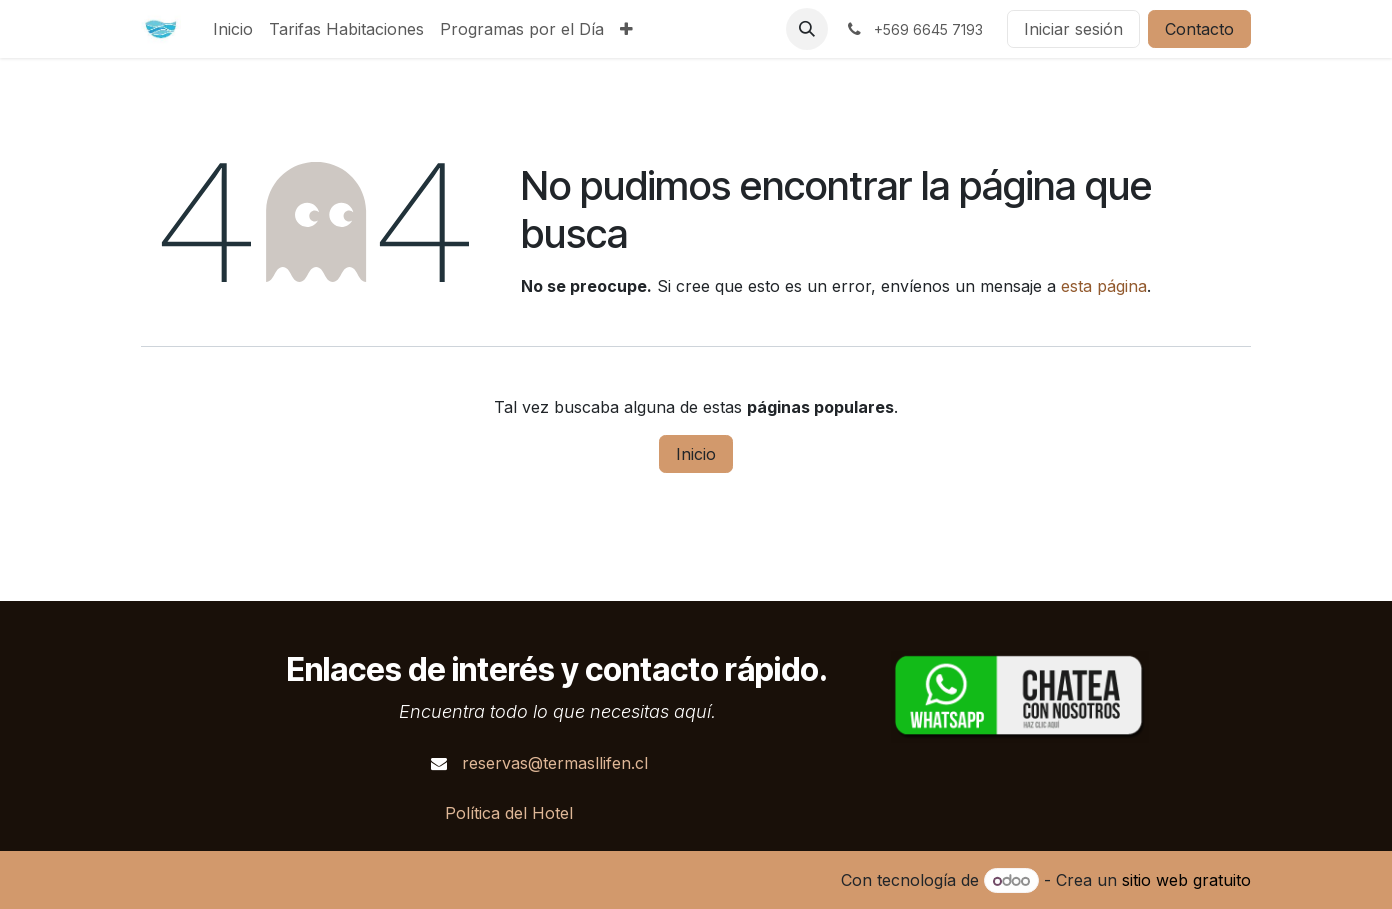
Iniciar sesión (1073, 29)
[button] (807, 29)
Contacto (1199, 29)
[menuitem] (233, 29)
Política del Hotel (509, 813)
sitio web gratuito (1186, 880)
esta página (1104, 286)
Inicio (696, 454)
